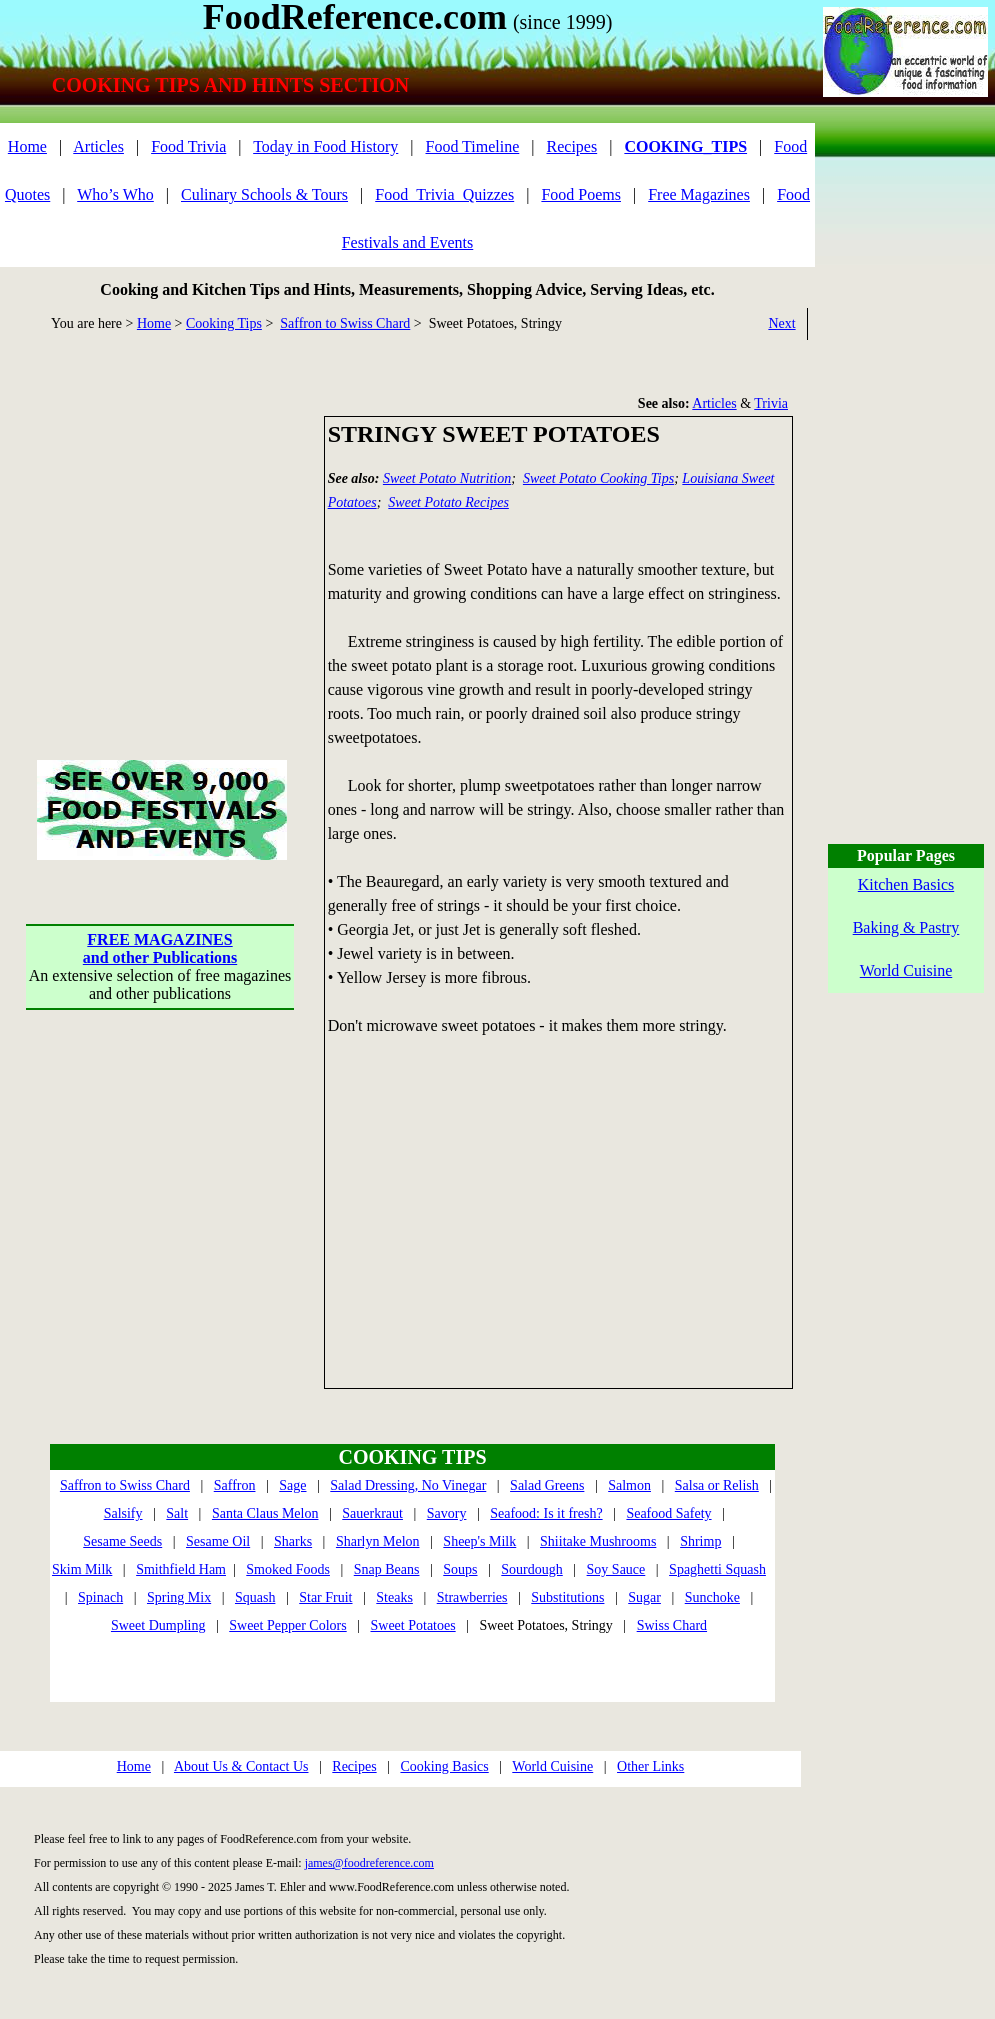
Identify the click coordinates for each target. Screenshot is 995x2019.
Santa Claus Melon (265, 1513)
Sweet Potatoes (413, 1625)
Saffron (235, 1485)
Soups (460, 1569)
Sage (292, 1485)
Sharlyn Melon (378, 1541)
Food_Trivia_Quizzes (444, 194)
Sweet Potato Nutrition (447, 478)
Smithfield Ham (181, 1569)
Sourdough (531, 1569)
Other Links (650, 1766)
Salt (177, 1513)
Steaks (394, 1597)
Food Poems (581, 194)
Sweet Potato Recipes (448, 502)
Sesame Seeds (122, 1541)
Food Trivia (188, 146)
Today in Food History (325, 146)
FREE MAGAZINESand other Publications (160, 948)
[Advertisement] (160, 541)
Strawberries (472, 1597)
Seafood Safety (668, 1513)
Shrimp (700, 1541)
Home (27, 146)
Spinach (100, 1597)
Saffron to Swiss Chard (345, 323)
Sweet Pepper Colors (287, 1625)
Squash (255, 1597)
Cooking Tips (224, 323)
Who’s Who (115, 194)
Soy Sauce (616, 1569)
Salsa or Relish (717, 1485)
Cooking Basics (444, 1766)
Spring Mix (179, 1597)
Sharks (293, 1541)
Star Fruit (325, 1597)
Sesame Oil (218, 1541)
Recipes (572, 146)
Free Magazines (699, 194)
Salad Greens (547, 1485)
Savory (447, 1513)
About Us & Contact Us (241, 1766)
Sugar (644, 1597)
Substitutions (567, 1597)
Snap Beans (387, 1569)
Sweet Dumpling (158, 1625)
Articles (98, 146)
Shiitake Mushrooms (598, 1541)
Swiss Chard (672, 1625)
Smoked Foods (288, 1569)
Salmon (629, 1485)
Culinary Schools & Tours (264, 194)
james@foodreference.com (369, 1863)
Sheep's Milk (479, 1541)
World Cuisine (552, 1766)
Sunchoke (712, 1597)
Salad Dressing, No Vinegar (408, 1485)
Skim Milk (82, 1569)
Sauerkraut (372, 1513)
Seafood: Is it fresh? (546, 1513)
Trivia (771, 403)
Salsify (123, 1513)
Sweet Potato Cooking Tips (598, 478)
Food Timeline (473, 146)
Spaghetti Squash (717, 1569)
